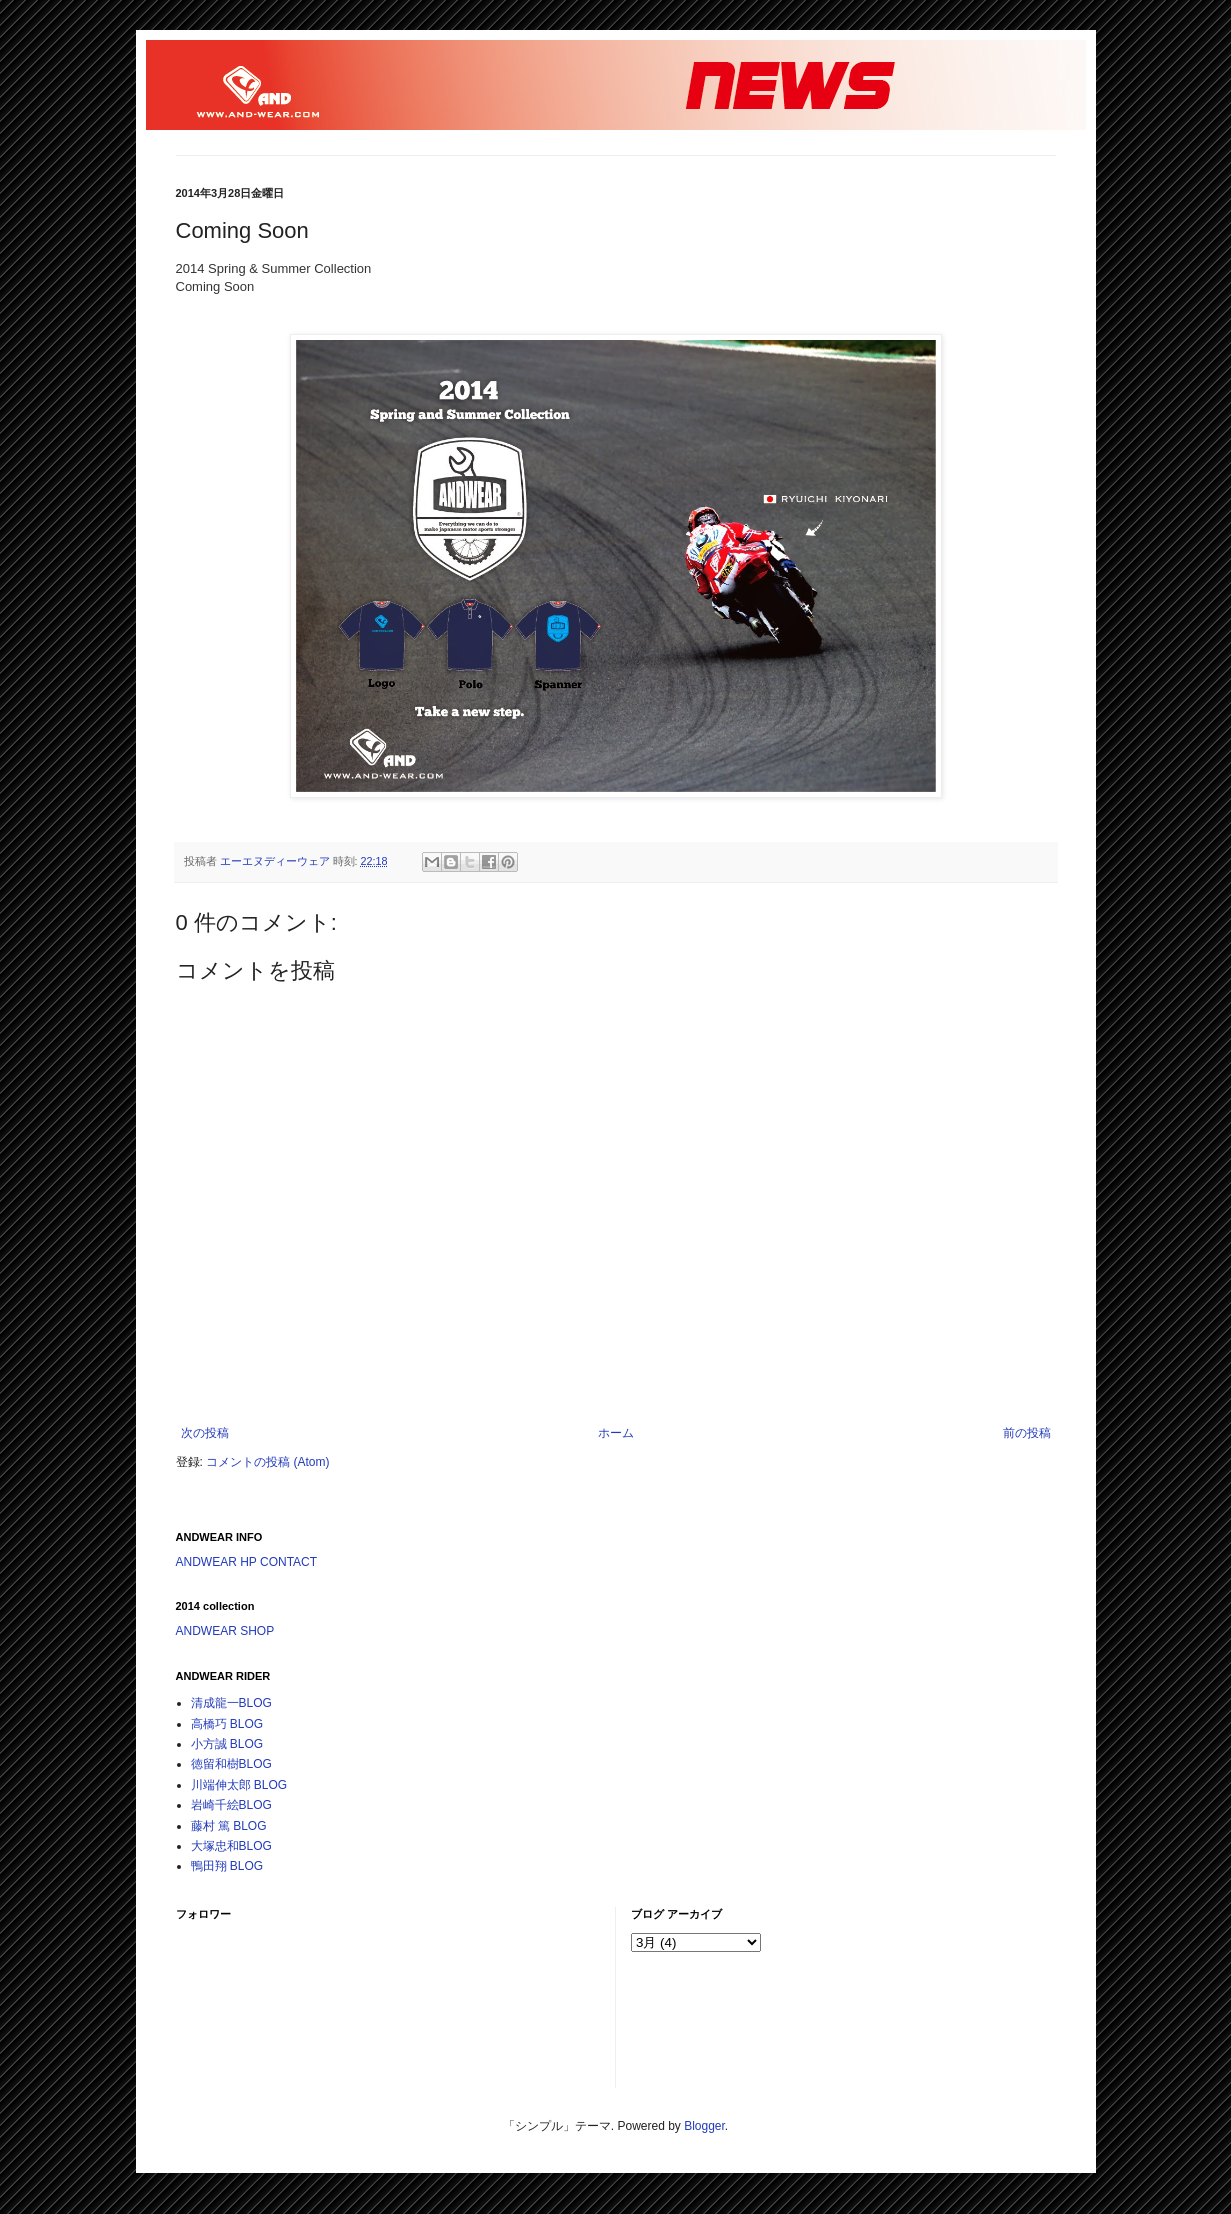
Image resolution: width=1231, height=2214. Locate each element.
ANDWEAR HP (216, 1562)
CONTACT (288, 1562)
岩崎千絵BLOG (231, 1805)
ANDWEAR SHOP (225, 1631)
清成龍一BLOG (231, 1703)
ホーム (616, 1433)
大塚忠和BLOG (231, 1846)
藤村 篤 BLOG (229, 1826)
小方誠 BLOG (227, 1744)
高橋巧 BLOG (227, 1724)
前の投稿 (1027, 1433)
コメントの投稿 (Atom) (267, 1462)
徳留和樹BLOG (231, 1764)
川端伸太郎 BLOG (239, 1785)
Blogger (704, 2126)
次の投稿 (205, 1433)
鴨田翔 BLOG (227, 1866)
